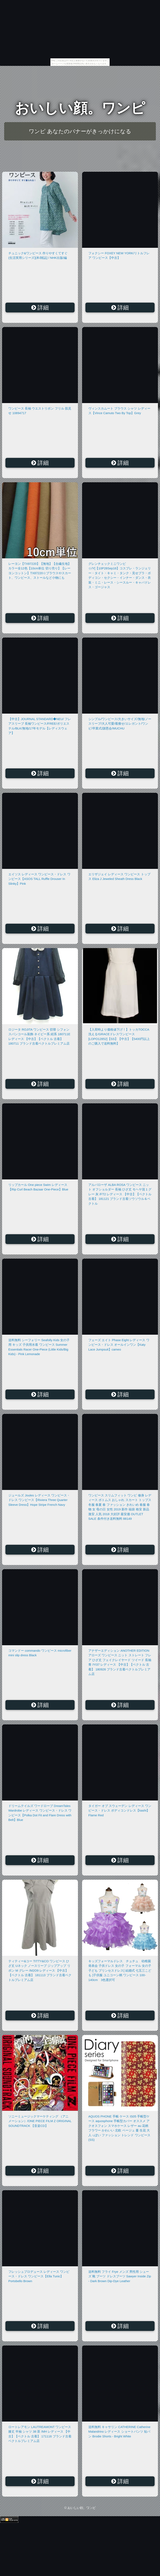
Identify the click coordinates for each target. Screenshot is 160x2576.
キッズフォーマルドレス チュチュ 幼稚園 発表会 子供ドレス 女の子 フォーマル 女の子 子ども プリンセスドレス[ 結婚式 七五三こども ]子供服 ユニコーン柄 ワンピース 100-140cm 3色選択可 (121, 1970)
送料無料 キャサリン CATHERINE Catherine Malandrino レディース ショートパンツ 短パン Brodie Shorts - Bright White (119, 2431)
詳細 (40, 307)
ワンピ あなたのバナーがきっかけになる (80, 131)
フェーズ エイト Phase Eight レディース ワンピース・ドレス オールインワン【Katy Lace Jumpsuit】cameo (118, 1344)
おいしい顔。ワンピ (80, 108)
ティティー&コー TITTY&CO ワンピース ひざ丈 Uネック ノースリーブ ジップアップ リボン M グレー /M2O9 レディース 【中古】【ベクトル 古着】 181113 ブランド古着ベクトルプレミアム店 (39, 1970)
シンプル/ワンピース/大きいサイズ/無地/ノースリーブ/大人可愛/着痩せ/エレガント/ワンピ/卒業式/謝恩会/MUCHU (119, 723)
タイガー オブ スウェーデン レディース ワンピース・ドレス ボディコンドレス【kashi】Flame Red (119, 1810)
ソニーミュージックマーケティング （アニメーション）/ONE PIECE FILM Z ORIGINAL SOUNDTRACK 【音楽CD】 (39, 2121)
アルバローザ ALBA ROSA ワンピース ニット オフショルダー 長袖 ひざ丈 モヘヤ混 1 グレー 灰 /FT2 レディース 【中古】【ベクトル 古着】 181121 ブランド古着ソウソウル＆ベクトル (119, 1194)
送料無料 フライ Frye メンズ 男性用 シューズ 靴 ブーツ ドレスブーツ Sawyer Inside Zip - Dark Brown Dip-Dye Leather (119, 2276)
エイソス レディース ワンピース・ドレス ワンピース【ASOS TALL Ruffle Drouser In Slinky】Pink (39, 878)
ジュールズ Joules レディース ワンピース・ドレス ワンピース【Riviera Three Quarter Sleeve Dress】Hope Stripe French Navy (39, 1499)
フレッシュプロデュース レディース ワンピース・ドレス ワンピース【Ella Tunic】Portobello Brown (38, 2276)
